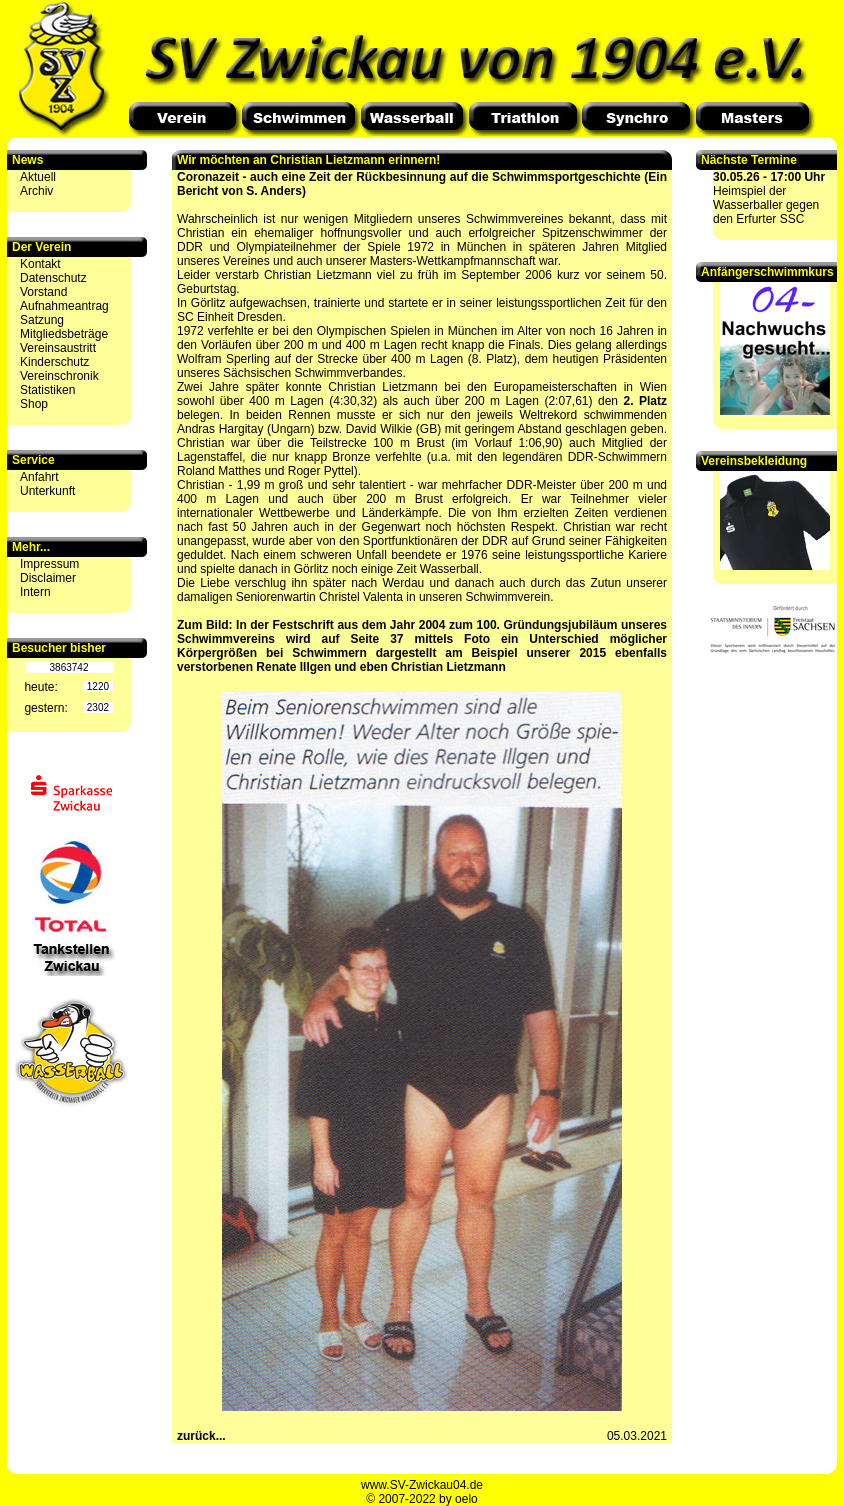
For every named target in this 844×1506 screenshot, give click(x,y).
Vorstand (43, 292)
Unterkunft (47, 491)
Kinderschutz (54, 362)
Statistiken (47, 390)
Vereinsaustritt (58, 348)
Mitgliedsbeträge (64, 334)
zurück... (201, 1436)
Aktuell (38, 177)
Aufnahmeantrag (64, 306)
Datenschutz (53, 278)
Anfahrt (39, 477)
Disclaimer (48, 578)
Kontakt (40, 264)
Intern (35, 592)
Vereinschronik (59, 376)
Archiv (36, 191)
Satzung (42, 320)
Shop (34, 404)
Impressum (49, 564)
